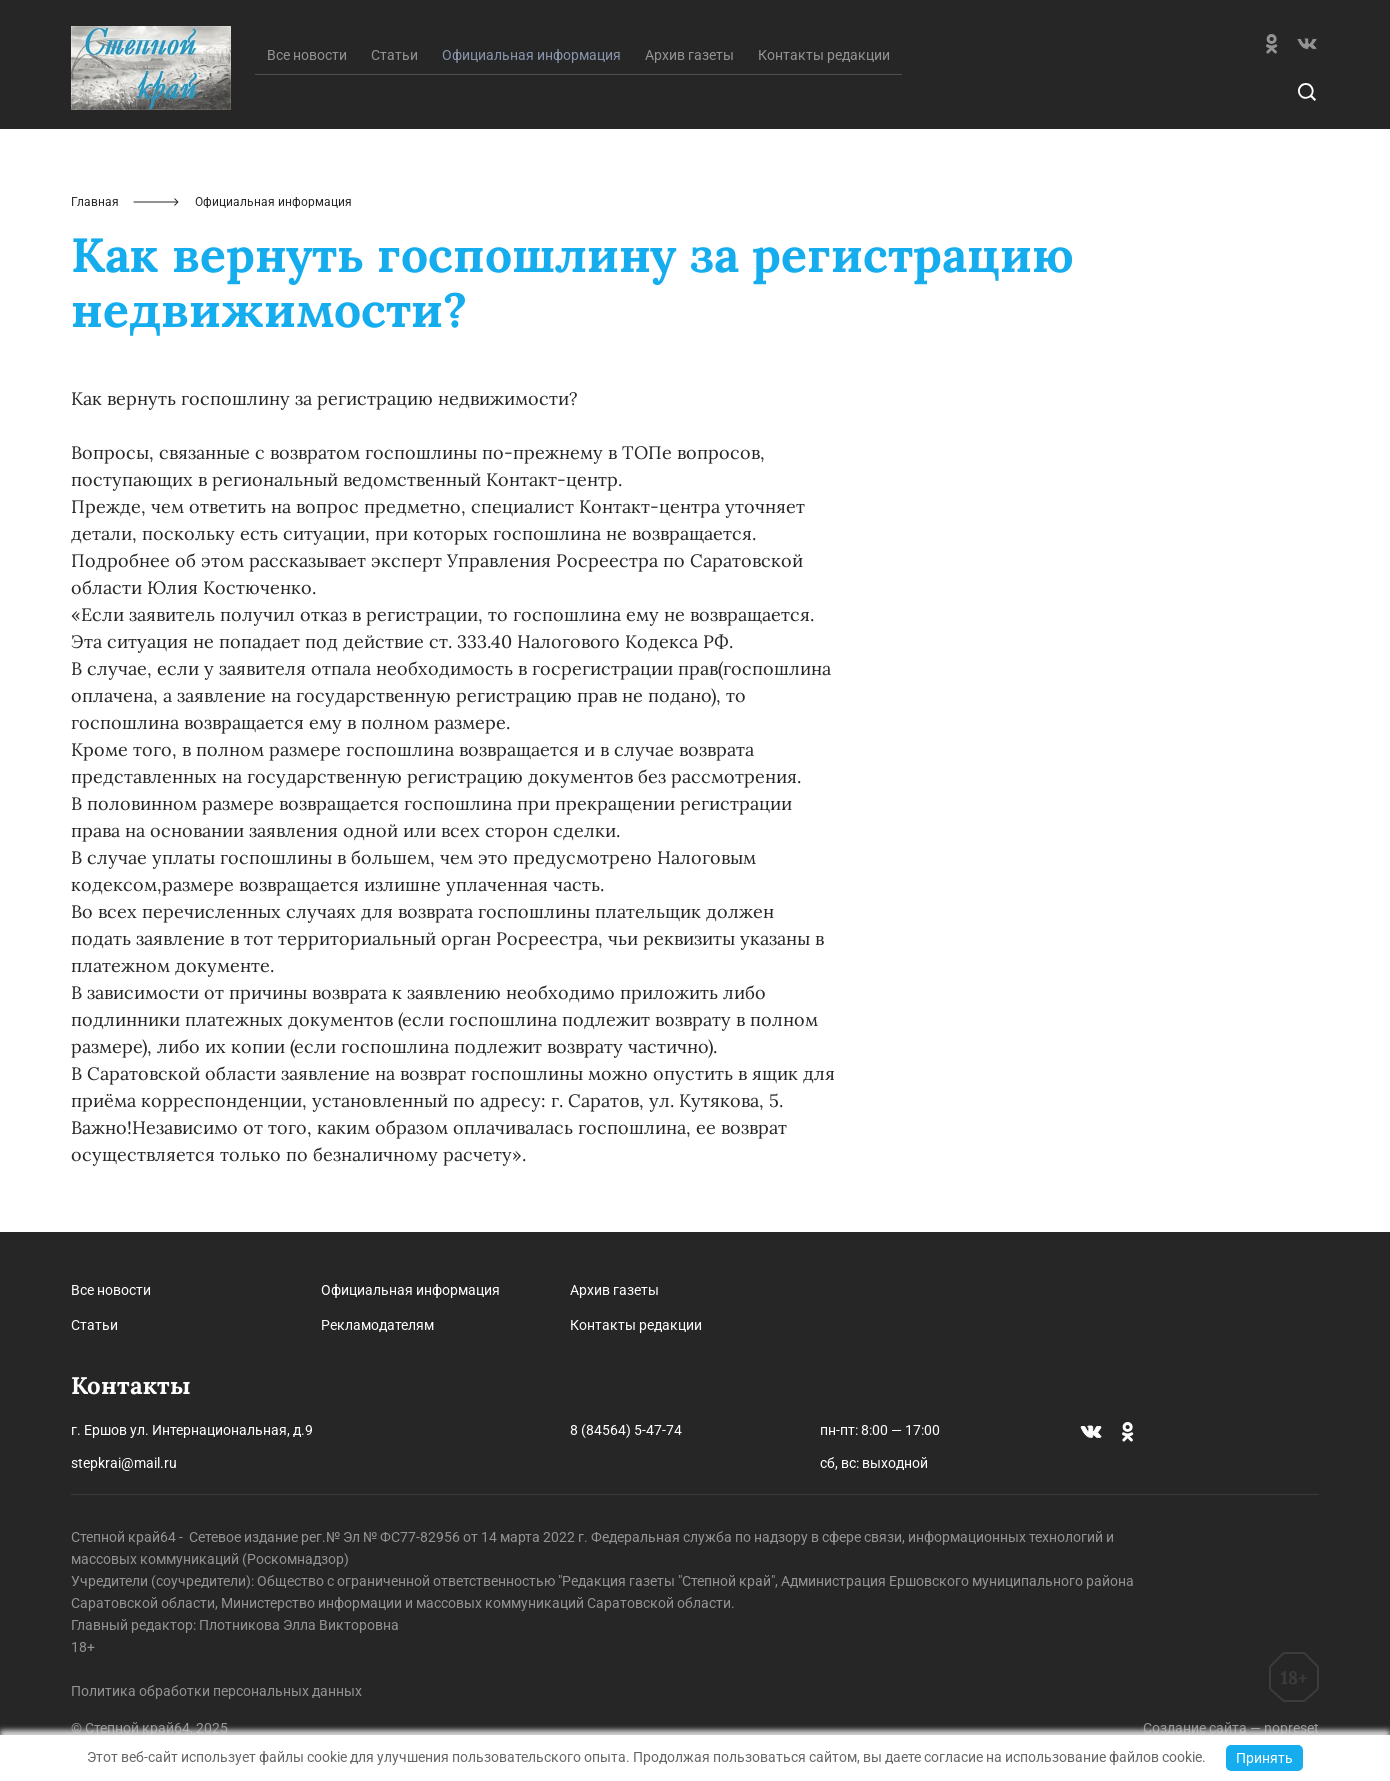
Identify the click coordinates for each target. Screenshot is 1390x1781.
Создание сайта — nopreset (1231, 1728)
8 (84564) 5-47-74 (626, 1430)
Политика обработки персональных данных (216, 1691)
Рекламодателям (377, 1325)
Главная (95, 202)
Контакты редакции (824, 55)
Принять (1264, 1758)
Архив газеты (689, 55)
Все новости (307, 55)
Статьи (394, 55)
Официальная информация (410, 1290)
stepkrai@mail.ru (124, 1463)
